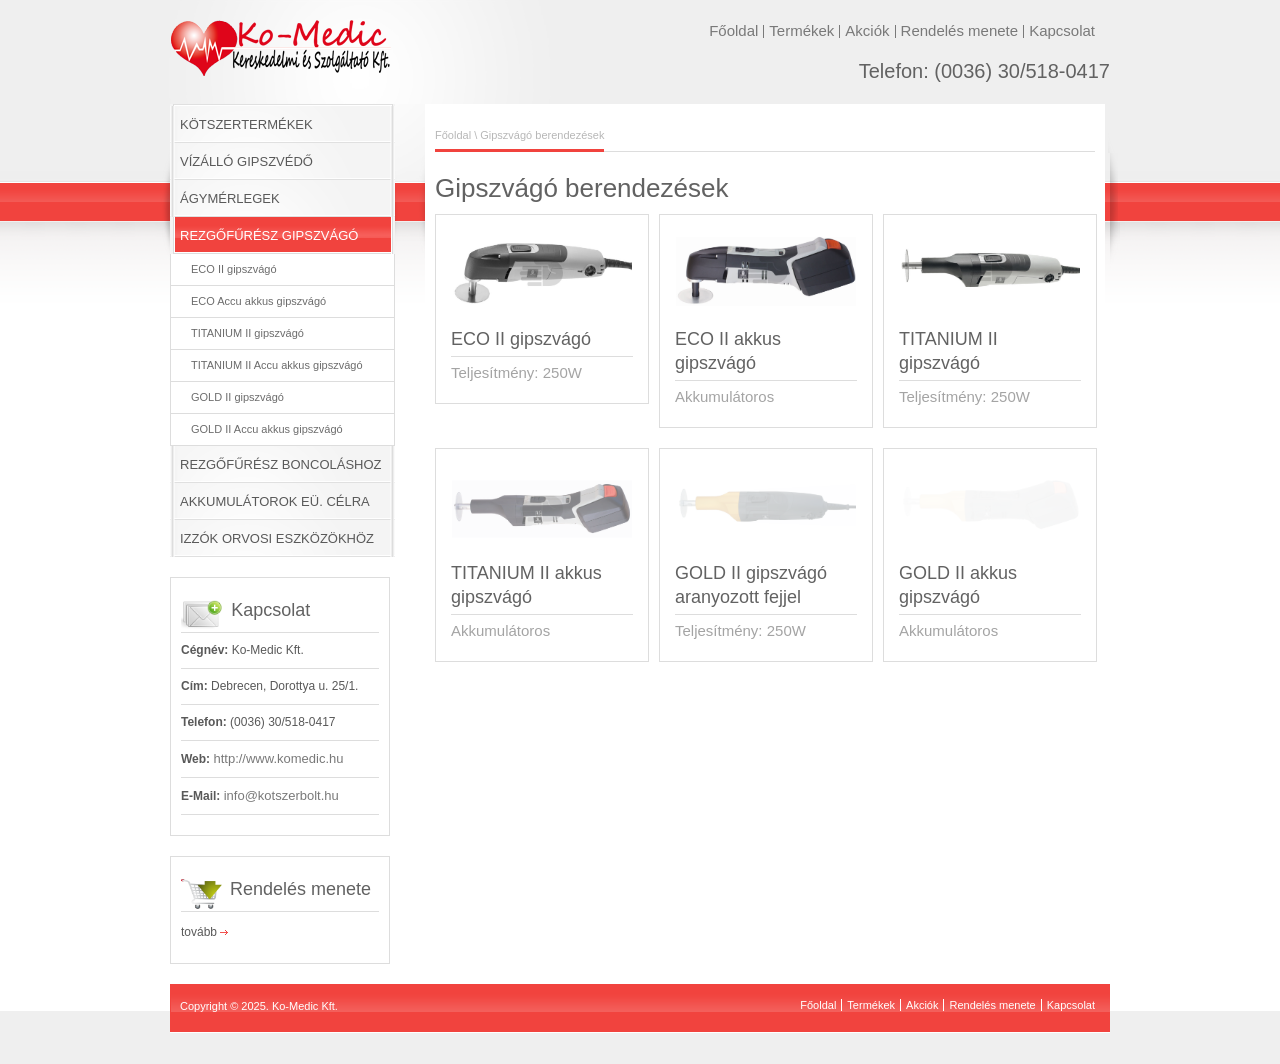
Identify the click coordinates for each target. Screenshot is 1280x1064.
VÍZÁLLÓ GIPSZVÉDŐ (246, 161)
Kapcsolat (1062, 30)
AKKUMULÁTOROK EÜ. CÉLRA (275, 501)
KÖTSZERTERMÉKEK (246, 124)
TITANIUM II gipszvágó (247, 333)
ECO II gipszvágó (234, 269)
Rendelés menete (960, 30)
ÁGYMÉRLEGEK (230, 198)
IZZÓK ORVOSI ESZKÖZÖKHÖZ (277, 538)
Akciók (867, 30)
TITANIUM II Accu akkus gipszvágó (277, 365)
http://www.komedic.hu (278, 758)
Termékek (801, 30)
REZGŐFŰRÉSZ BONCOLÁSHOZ (281, 464)
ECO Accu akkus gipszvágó (258, 301)
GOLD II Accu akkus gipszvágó (267, 429)
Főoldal (733, 30)
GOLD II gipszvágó (237, 397)
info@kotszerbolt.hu (281, 795)
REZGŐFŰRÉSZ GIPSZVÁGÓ (269, 235)
